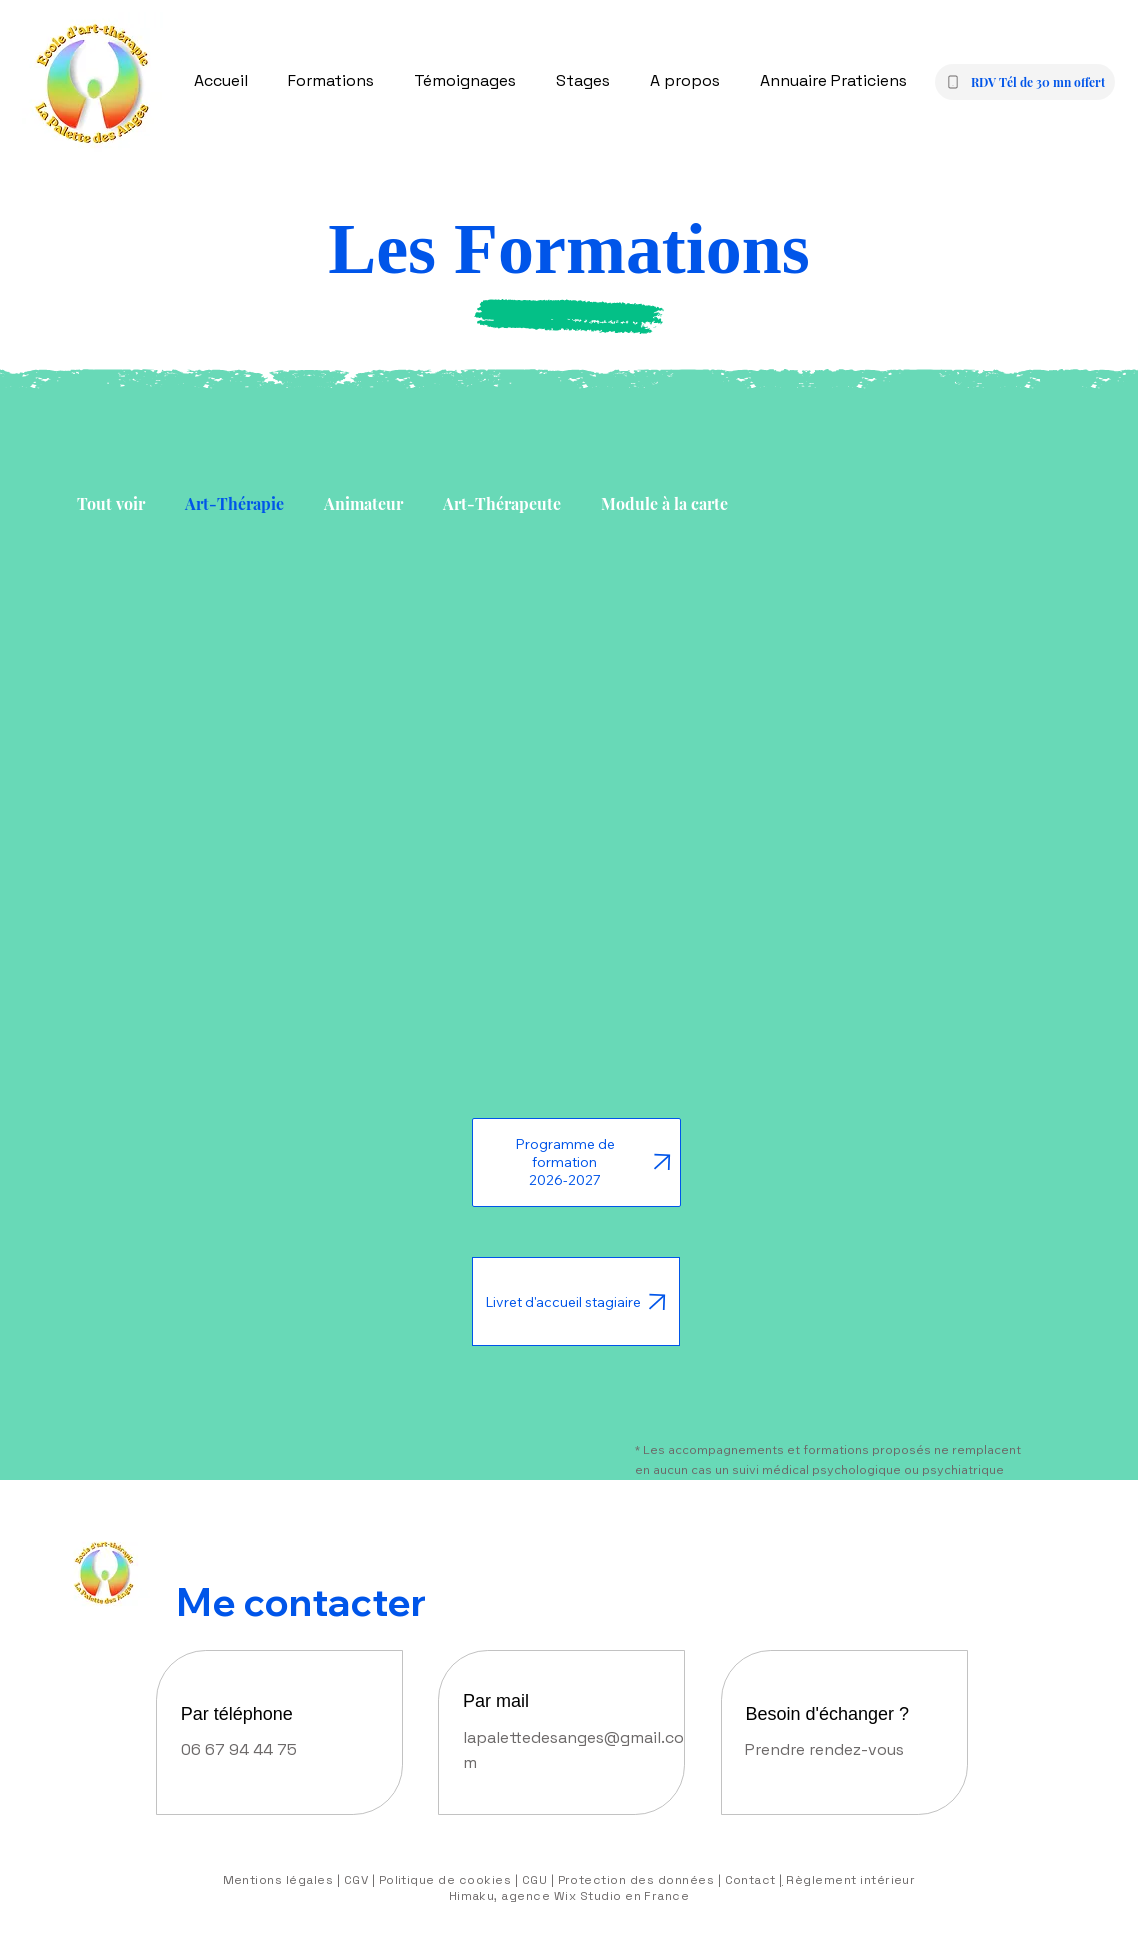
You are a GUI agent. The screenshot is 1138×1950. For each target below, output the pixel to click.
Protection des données (636, 1880)
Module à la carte (664, 503)
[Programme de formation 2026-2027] (576, 1162)
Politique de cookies (443, 1880)
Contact (748, 1880)
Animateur (363, 503)
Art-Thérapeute (502, 503)
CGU (534, 1880)
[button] (1025, 82)
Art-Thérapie (234, 503)
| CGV (354, 1880)
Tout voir (111, 503)
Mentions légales (278, 1880)
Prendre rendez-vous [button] (824, 1749)
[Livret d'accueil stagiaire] (576, 1301)
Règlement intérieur (849, 1880)
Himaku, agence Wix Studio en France (569, 1896)
